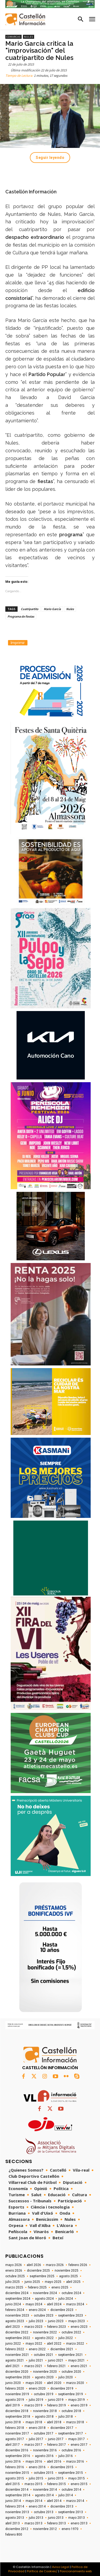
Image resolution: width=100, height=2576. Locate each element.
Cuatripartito (29, 609)
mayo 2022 (34, 2343)
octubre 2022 (71, 2332)
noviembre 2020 (45, 2371)
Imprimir (18, 643)
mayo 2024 (34, 2304)
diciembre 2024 (16, 2293)
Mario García (52, 609)
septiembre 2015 (70, 2472)
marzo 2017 (33, 2444)
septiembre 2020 (17, 2377)
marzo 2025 (14, 2287)
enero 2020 (37, 2388)
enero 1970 (70, 2529)
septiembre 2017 (70, 2433)
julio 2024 (65, 2298)
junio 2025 (32, 2281)
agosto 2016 (44, 2456)
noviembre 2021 (17, 2354)
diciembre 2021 (61, 2349)
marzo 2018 (75, 2422)
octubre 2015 (43, 2472)
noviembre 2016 (45, 2450)
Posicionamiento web (76, 2571)
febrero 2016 (14, 2467)
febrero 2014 (14, 2506)
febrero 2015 (56, 2484)
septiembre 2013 (70, 2512)
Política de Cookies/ (42, 2571)
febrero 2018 (14, 2427)
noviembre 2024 (45, 2293)
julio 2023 (36, 2321)
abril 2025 (73, 2281)
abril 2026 (34, 2265)
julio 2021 (36, 2360)
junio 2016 (13, 2461)
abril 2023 (12, 2326)
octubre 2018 (71, 2411)
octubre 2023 (43, 2315)
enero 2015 (79, 2484)
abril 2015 (12, 2484)
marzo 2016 (75, 2461)
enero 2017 (79, 2444)
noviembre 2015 (17, 2472)
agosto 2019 (14, 2399)
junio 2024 (13, 2304)
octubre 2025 (15, 2276)
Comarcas (13, 37)
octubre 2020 (71, 2371)
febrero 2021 (56, 2366)
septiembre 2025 (42, 2276)
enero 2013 (79, 2523)
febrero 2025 (37, 2287)
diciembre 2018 (16, 2411)
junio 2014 (13, 2500)
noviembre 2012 (45, 2529)
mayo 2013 (76, 2517)
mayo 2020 (34, 2382)
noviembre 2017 (17, 2433)
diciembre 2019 (61, 2388)
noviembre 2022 (45, 2332)
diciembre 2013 (61, 2506)
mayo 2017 (76, 2439)
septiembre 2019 (70, 2394)
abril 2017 (12, 2444)
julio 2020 (65, 2377)
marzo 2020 (75, 2382)
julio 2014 (65, 2495)
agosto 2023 (14, 2321)
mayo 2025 (53, 2281)
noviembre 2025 (66, 2270)
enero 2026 (13, 2270)
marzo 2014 (75, 2500)
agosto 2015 (14, 2478)
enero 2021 (79, 2366)
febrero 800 (13, 2534)
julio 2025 (12, 2281)
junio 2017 (55, 2439)
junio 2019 (55, 2399)
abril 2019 (12, 2405)
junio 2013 (55, 2517)
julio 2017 (36, 2439)
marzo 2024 (75, 2304)
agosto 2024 (44, 2298)
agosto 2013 (14, 2517)
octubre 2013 (43, 2512)
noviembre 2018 (45, 2411)
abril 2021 (12, 2366)
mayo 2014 (34, 2500)
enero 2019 (79, 2405)
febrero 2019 (56, 2405)
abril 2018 (54, 2422)
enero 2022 (37, 2349)
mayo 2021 (76, 2360)
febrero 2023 (56, 2326)
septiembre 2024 (17, 2298)
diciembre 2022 (16, 2332)
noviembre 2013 (17, 2512)
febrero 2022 (14, 2349)
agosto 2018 (44, 2416)
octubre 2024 (71, 2293)
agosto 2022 (44, 2338)
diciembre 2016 (16, 2450)
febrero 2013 (56, 2523)
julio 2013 (36, 2517)
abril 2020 (54, 2382)
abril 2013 (12, 2523)
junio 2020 (13, 2382)
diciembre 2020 (16, 2371)
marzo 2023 (33, 2326)
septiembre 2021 (70, 2354)
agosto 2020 (44, 2377)
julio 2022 (65, 2338)
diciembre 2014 (16, 2489)
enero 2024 (37, 2309)
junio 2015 (55, 2478)
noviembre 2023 (17, 2315)
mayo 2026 (13, 2265)
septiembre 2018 (17, 2416)
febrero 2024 (14, 2309)
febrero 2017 (56, 2444)
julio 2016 (65, 2456)
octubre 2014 (71, 2489)
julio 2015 (36, 2478)
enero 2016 (37, 2467)
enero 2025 (59, 2287)
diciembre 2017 (61, 2427)
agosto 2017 (14, 2439)
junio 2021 (55, 2360)
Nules (28, 37)
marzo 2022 (75, 2343)
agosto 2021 (14, 2360)
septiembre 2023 (70, 2315)
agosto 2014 (44, 2495)
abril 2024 (54, 2304)
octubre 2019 (43, 2394)
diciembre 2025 (38, 2270)
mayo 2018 (34, 2422)
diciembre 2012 (16, 2529)
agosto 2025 (68, 2276)
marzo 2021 (33, 2366)
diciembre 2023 (61, 2309)
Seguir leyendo (50, 157)
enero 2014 (37, 2506)
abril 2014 (54, 2500)
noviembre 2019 (17, 2394)
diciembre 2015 (61, 2467)
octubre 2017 (43, 2433)
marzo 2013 (33, 2523)
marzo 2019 (33, 2405)
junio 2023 (55, 2321)
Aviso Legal (60, 2567)
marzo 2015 (33, 2484)
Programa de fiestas (20, 616)
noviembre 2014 (45, 2489)
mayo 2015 (76, 2478)
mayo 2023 (76, 2321)
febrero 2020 (14, 2388)
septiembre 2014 (17, 2495)
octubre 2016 (71, 2450)
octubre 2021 (43, 2354)
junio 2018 (13, 2422)
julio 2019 (36, 2399)
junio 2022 (13, 2343)
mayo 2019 (76, 2399)
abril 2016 (54, 2461)
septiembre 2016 (17, 2456)
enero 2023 (79, 2326)
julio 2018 (65, 2416)
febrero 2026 (78, 2265)
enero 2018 (37, 2427)
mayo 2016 (34, 2461)
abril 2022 (54, 2343)
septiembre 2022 (17, 2338)
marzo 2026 (55, 2265)
